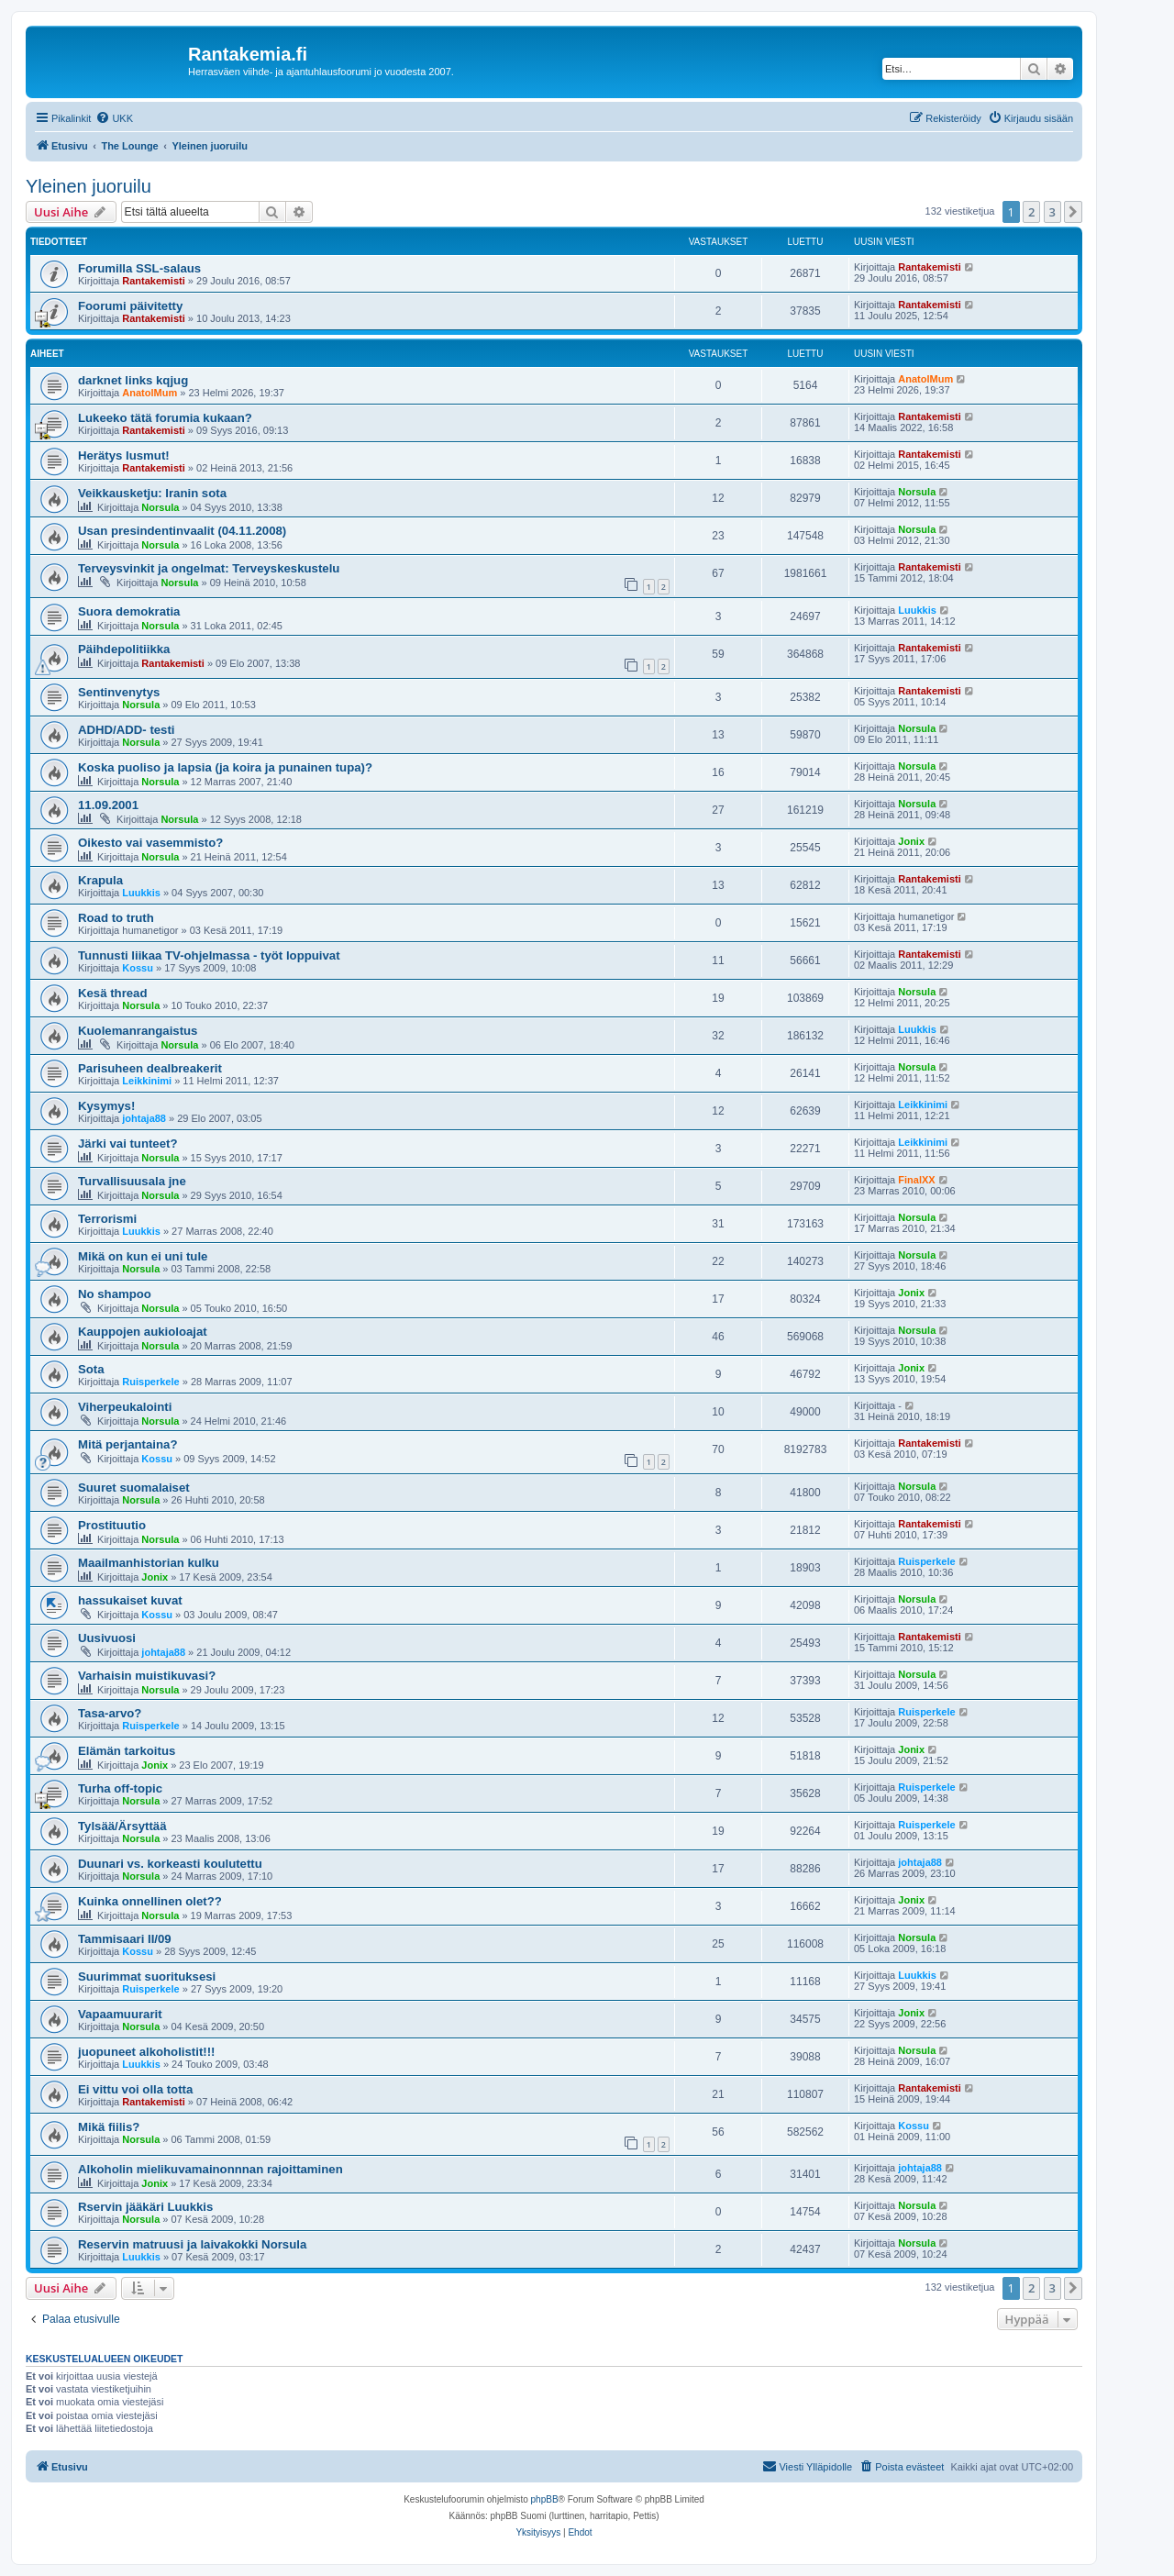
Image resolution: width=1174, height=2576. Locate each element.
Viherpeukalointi (125, 1407)
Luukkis (917, 610)
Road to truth (116, 918)
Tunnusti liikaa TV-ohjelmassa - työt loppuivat (209, 955)
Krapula (100, 880)
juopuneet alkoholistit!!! (146, 2052)
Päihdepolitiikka (124, 649)
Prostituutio (112, 1525)
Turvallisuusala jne (132, 1181)
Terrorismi (107, 1219)
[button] (1073, 212)
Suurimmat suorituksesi (147, 1976)
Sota (91, 1369)
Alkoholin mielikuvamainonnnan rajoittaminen (210, 2169)
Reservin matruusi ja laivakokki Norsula (192, 2244)
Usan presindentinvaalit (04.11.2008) (182, 531)
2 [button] (1031, 212)
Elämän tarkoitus (126, 1751)
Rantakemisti (153, 280)
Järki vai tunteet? (127, 1143)
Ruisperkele (150, 1381)
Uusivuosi (107, 1638)
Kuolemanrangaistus (137, 1031)
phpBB (545, 2499)
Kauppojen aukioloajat (142, 1331)
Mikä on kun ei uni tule (142, 1256)
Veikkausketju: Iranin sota (152, 493)
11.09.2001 (108, 805)
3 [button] (1052, 212)
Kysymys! (106, 1106)
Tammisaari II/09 (125, 1939)
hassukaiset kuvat (130, 1600)
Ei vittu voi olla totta (135, 2089)
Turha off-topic (120, 1788)
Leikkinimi (147, 1080)
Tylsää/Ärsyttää (122, 1826)
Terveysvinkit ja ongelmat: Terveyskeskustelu (208, 568)
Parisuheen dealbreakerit (150, 1068)
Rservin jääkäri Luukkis (145, 2207)
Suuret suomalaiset (134, 1487)
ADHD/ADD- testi (126, 730)
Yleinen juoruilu (88, 186)
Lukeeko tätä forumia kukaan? (165, 418)
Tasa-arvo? (109, 1713)
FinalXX (916, 1179)
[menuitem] (114, 118)
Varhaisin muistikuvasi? (147, 1675)
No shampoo (114, 1294)
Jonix (911, 841)
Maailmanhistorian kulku (148, 1563)
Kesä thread (113, 993)
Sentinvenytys (119, 692)
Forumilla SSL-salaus (139, 268)
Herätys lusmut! (124, 455)
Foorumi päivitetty (130, 306)
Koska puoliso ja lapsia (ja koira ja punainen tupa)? (225, 767)
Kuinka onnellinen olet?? (150, 1901)
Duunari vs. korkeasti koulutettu (170, 1864)
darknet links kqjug (133, 380)
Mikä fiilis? (108, 2127)
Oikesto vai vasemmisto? (150, 842)
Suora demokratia (129, 611)
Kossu (137, 967)
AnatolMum (149, 392)
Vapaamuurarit (120, 2014)
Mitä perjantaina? (127, 1444)
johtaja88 (144, 1118)
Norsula (160, 507)
